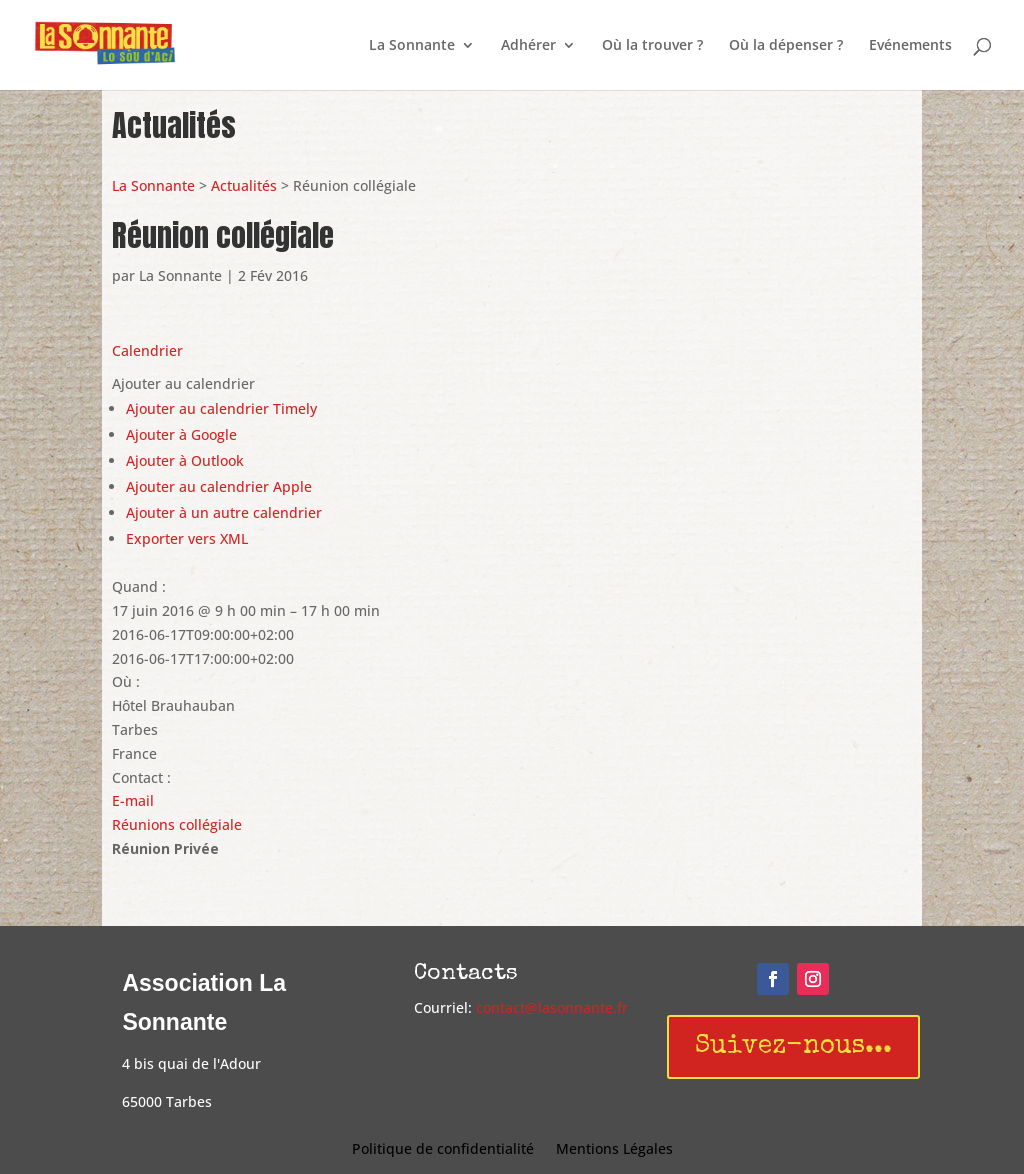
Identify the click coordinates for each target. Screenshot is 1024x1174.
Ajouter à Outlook (185, 460)
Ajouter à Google (181, 434)
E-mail (133, 800)
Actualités (244, 185)
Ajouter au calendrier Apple (219, 486)
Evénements (910, 46)
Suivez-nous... (793, 1047)
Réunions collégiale (177, 824)
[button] (183, 383)
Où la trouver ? (652, 46)
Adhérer (528, 46)
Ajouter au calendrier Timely (221, 408)
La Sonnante (412, 46)
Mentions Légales (614, 1150)
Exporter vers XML (187, 538)
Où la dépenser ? (786, 46)
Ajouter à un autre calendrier (224, 512)
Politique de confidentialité (443, 1150)
